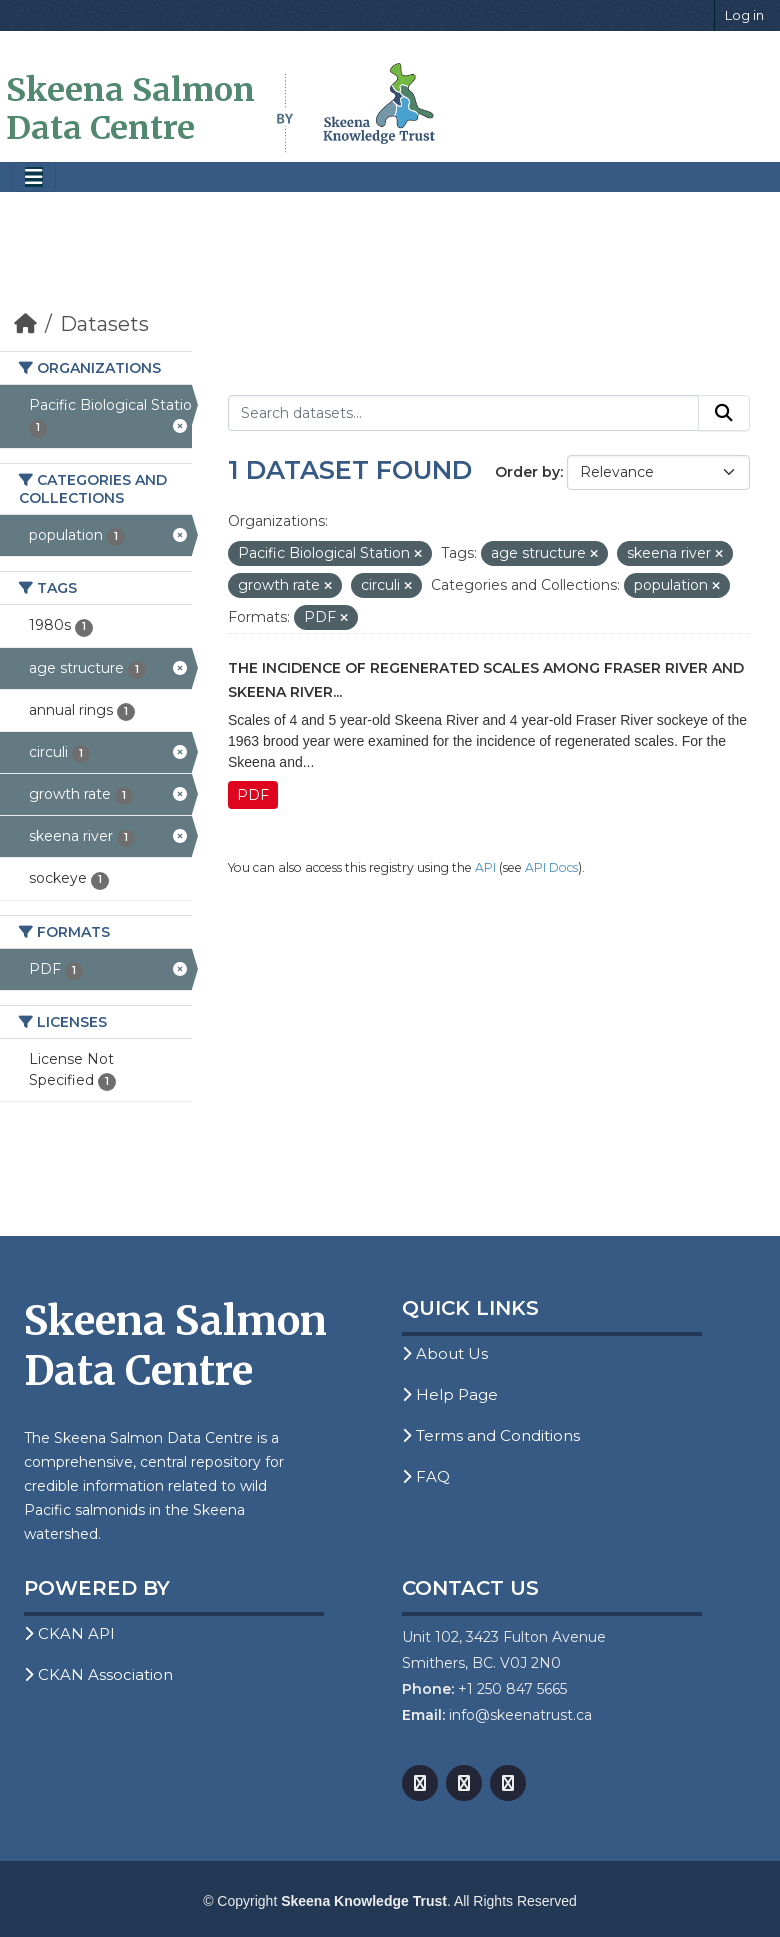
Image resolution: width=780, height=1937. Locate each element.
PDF (253, 795)
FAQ (426, 1476)
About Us (445, 1353)
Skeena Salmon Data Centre (130, 109)
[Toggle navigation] (34, 177)
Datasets (104, 324)
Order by (527, 472)
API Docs (551, 867)
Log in (744, 15)
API (485, 867)
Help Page (450, 1394)
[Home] (25, 324)
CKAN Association (98, 1674)
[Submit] (724, 413)
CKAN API (69, 1633)
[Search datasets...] (463, 413)
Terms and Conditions (491, 1435)
